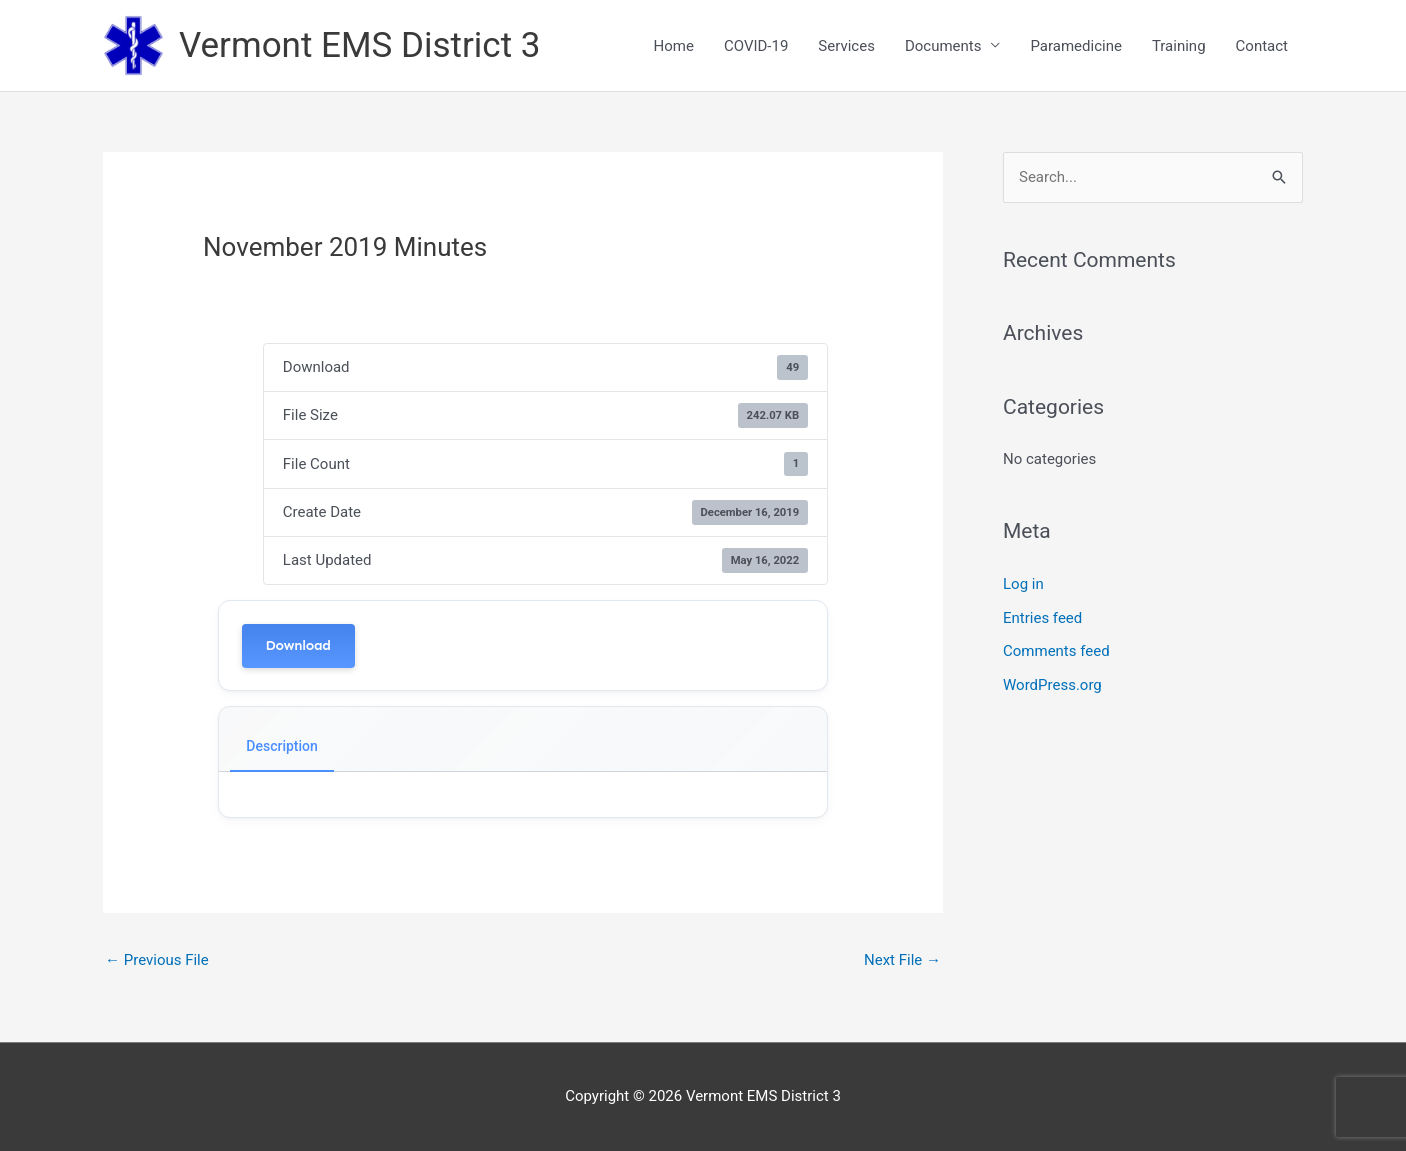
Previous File (157, 960)
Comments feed (1056, 651)
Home (674, 46)
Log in (1023, 584)
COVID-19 (756, 46)
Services (846, 46)
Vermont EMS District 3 (359, 45)
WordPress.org (1052, 685)
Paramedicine (1075, 46)
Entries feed (1042, 618)
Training (1179, 46)
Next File (902, 960)
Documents (943, 46)
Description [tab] (282, 746)
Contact (1262, 46)
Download (298, 645)
